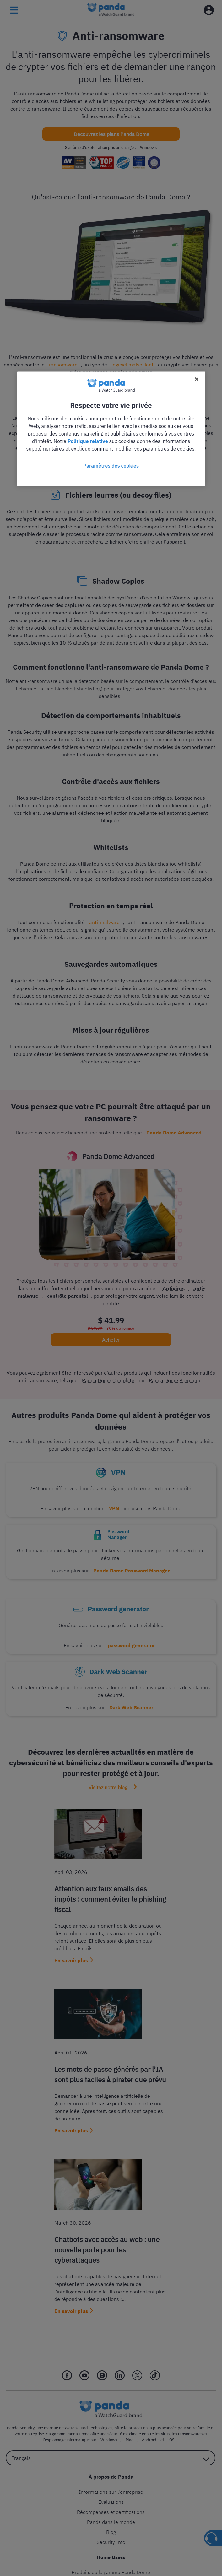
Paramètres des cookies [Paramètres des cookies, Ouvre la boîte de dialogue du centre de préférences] (111, 465)
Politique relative (88, 441)
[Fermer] (196, 379)
